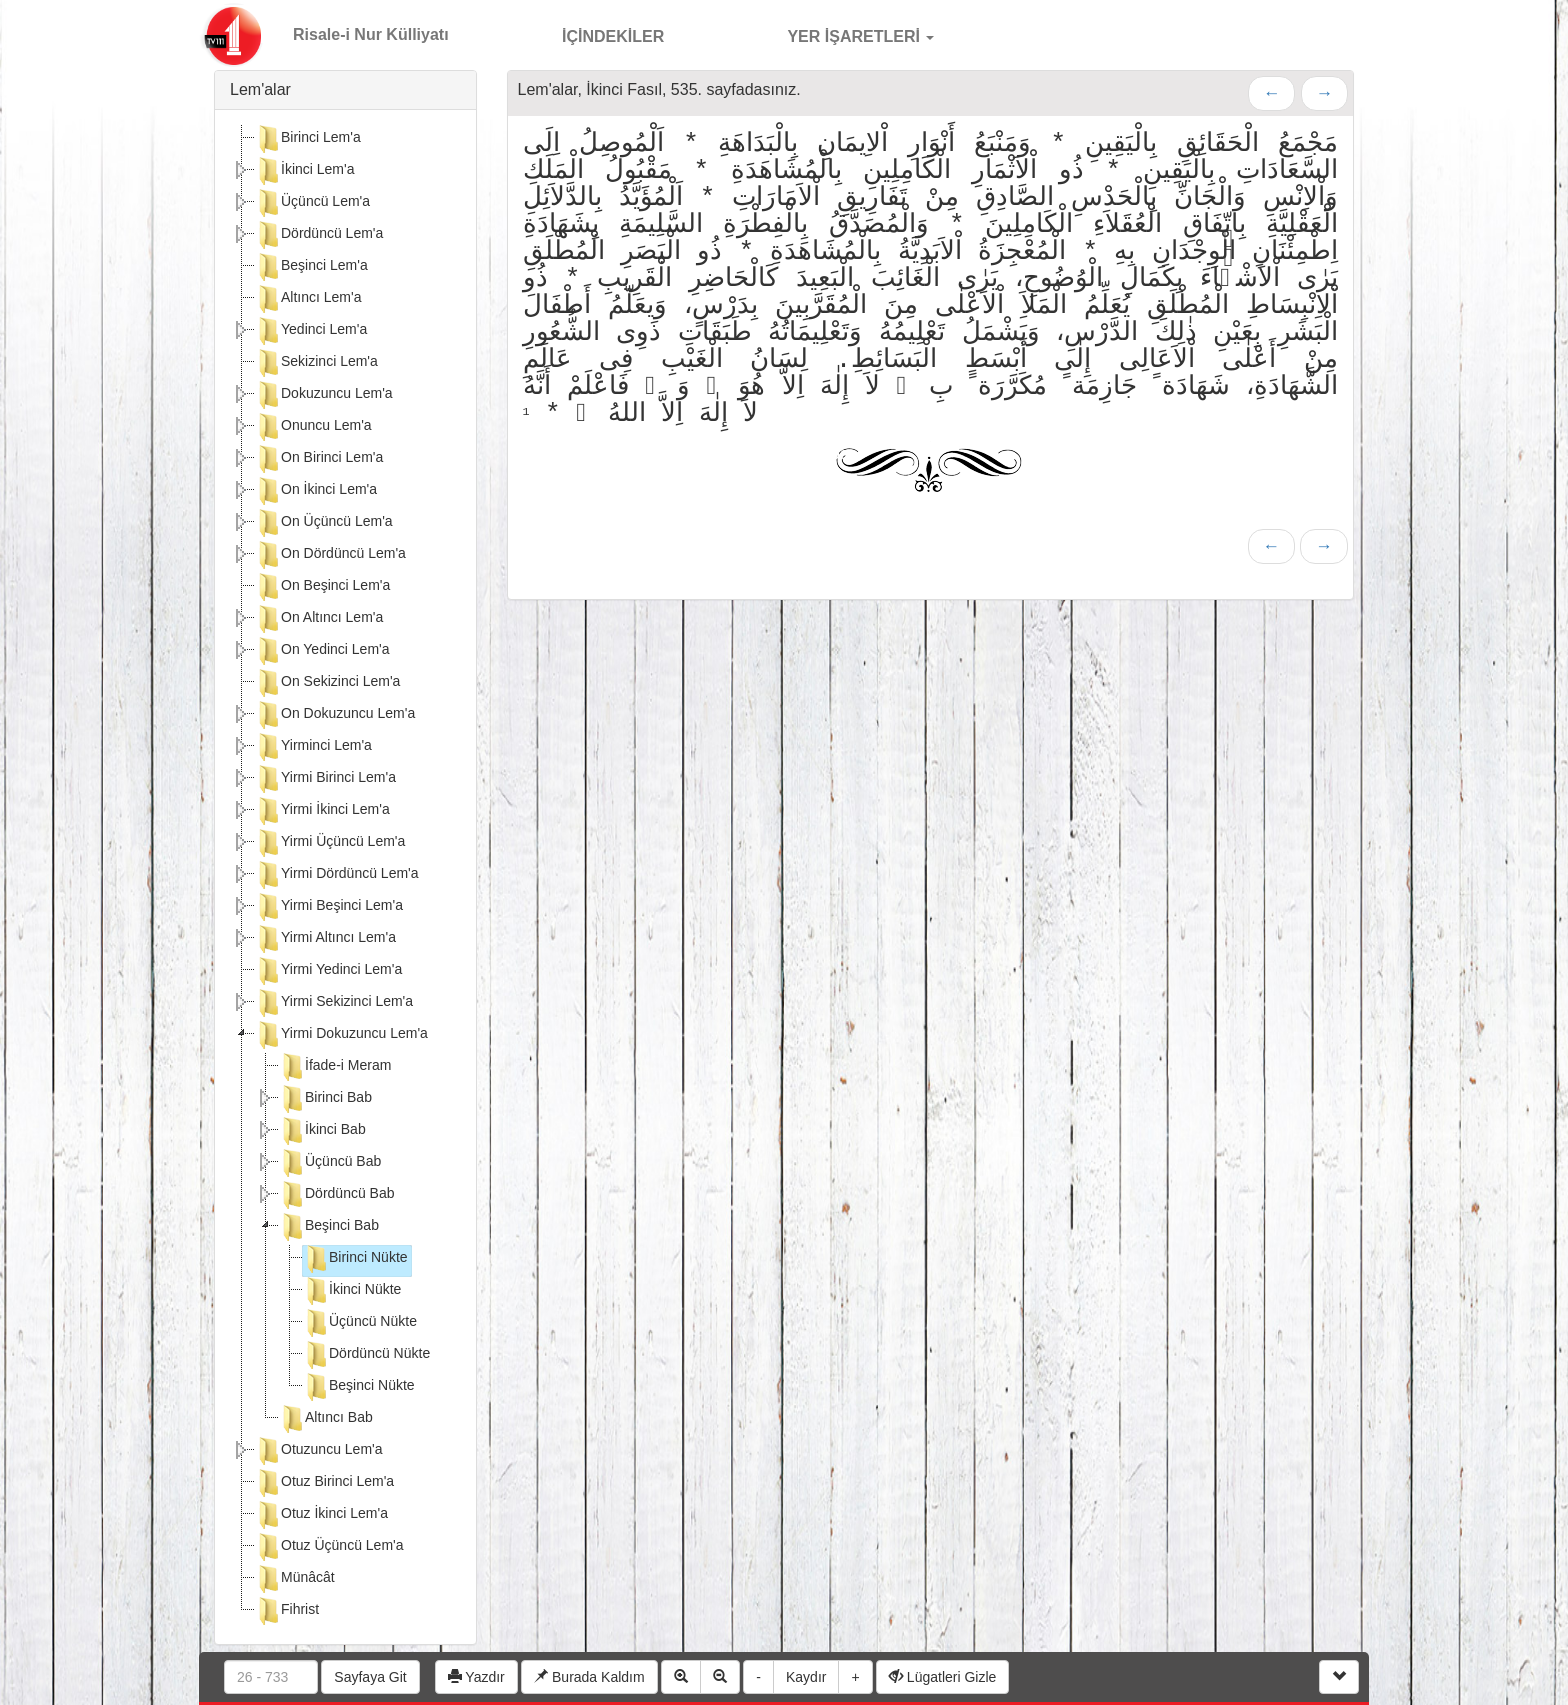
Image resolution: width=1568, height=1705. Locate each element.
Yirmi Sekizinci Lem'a (334, 1003)
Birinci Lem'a (308, 139)
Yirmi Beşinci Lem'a (329, 907)
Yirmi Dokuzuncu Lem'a (341, 1035)
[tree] (345, 877)
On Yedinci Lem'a (322, 651)
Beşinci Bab (329, 1227)
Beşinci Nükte (359, 1387)
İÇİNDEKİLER (592, 34)
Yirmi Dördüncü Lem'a (337, 875)
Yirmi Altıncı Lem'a (325, 939)
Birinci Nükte (355, 1259)
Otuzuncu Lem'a (319, 1451)
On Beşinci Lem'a (322, 587)
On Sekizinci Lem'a (327, 683)
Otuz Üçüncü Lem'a (329, 1547)
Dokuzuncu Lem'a (324, 395)
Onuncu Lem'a (313, 427)
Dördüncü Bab (337, 1195)
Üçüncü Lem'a (312, 203)
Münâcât (295, 1579)
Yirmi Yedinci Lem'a (328, 971)
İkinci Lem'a (304, 171)
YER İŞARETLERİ (839, 34)
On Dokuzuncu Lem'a (335, 715)
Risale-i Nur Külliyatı (371, 34)
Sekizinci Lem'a (316, 363)
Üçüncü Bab (330, 1163)
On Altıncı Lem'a (319, 619)
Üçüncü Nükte (360, 1323)
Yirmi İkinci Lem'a (322, 811)
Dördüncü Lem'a (319, 235)
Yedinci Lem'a (311, 331)
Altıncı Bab (326, 1419)
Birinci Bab (325, 1099)
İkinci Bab (322, 1131)
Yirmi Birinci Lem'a (325, 779)
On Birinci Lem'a (319, 459)
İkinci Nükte (352, 1291)
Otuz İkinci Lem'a (321, 1515)
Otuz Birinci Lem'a (324, 1483)
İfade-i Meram (335, 1067)
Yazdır (476, 1677)
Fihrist (287, 1611)
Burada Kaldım (589, 1677)
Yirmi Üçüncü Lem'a (330, 843)
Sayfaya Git (370, 1677)
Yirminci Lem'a (313, 747)
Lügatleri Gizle (942, 1677)
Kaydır (806, 1677)
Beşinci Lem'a (311, 267)
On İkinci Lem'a (316, 491)
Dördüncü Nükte (366, 1355)
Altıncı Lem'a (308, 299)
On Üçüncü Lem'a (324, 523)
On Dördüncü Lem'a (330, 555)
